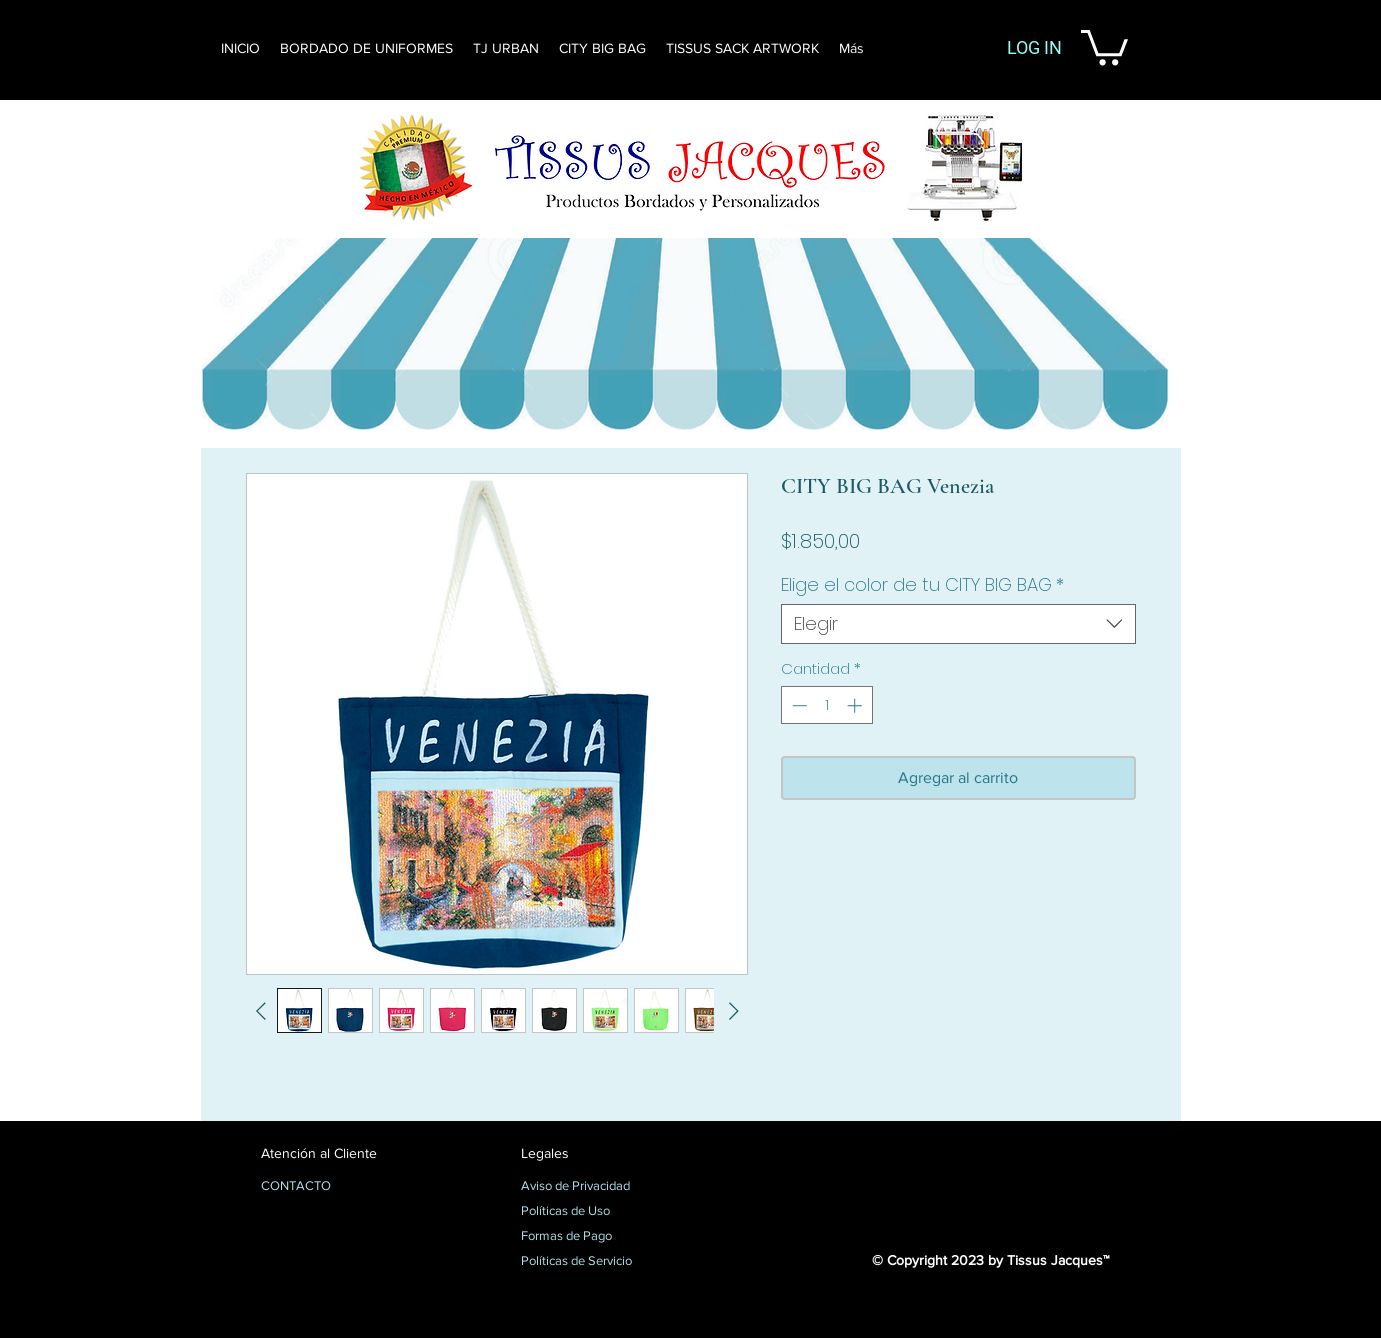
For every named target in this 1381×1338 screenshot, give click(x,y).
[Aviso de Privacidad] (591, 1187)
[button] (1104, 45)
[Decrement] (797, 705)
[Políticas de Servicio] (591, 1262)
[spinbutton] (826, 705)
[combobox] (958, 624)
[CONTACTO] (331, 1187)
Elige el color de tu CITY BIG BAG (922, 585)
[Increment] (856, 705)
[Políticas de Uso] (591, 1212)
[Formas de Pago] (591, 1237)
